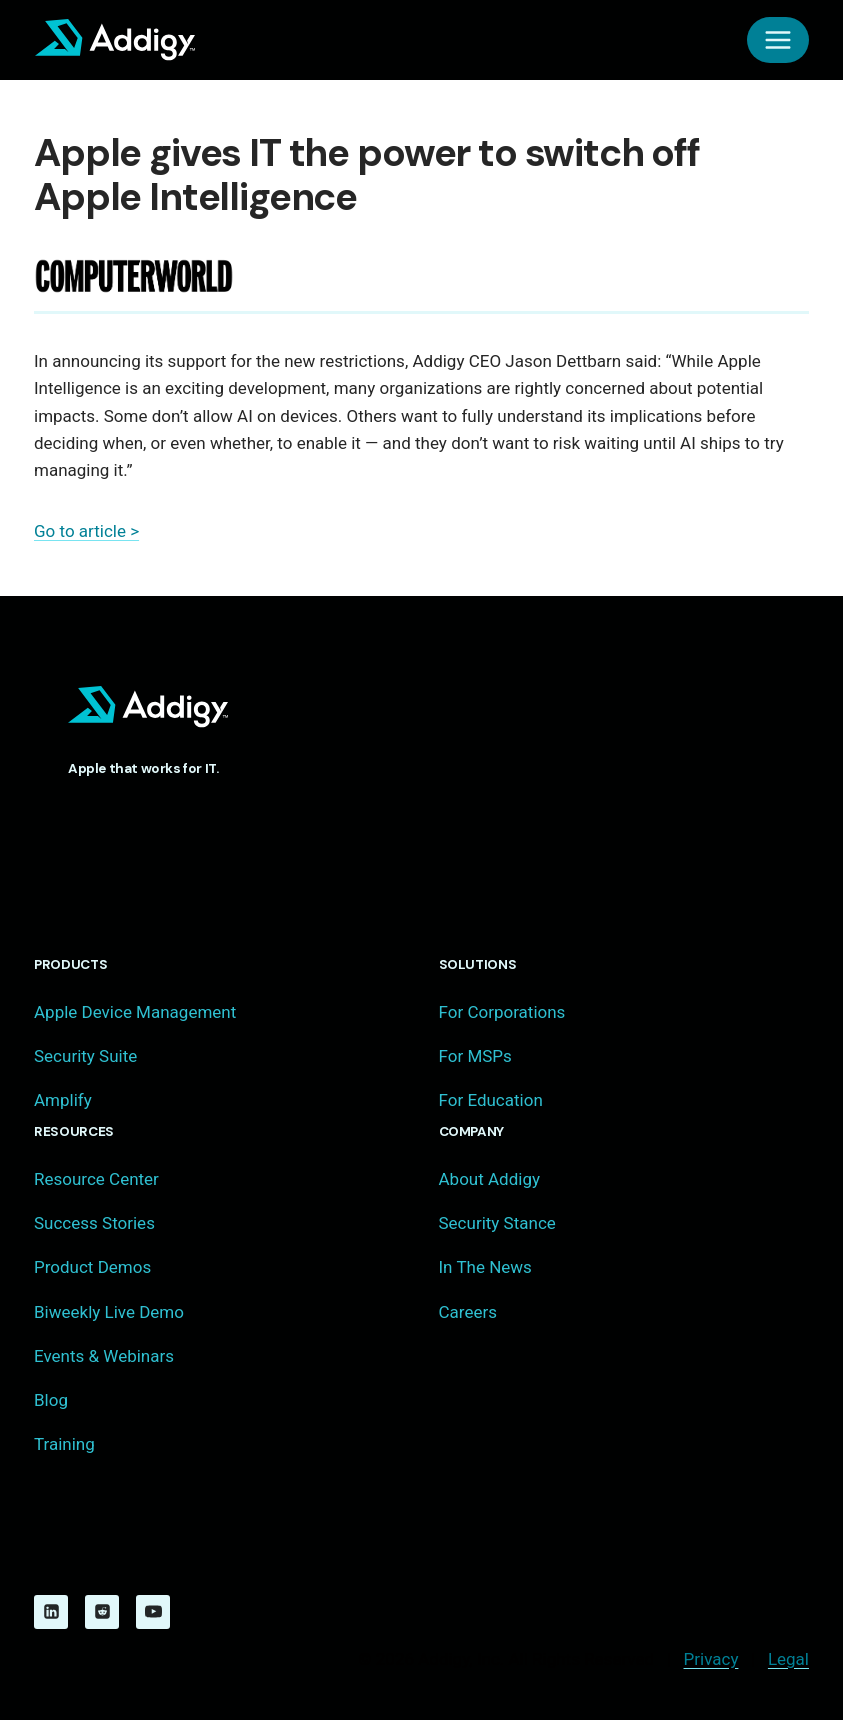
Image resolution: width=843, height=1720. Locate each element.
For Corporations (502, 1012)
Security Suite (85, 1056)
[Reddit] (102, 1612)
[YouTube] (153, 1612)
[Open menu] (778, 40)
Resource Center (96, 1179)
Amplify (63, 1100)
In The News (485, 1267)
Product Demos (92, 1267)
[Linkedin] (51, 1612)
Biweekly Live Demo (109, 1312)
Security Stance (497, 1223)
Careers (468, 1312)
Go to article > (86, 531)
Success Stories (94, 1223)
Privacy (711, 1659)
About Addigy (489, 1179)
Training (64, 1444)
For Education (491, 1100)
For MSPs (475, 1056)
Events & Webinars (104, 1356)
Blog (51, 1400)
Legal (788, 1659)
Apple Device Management (135, 1012)
